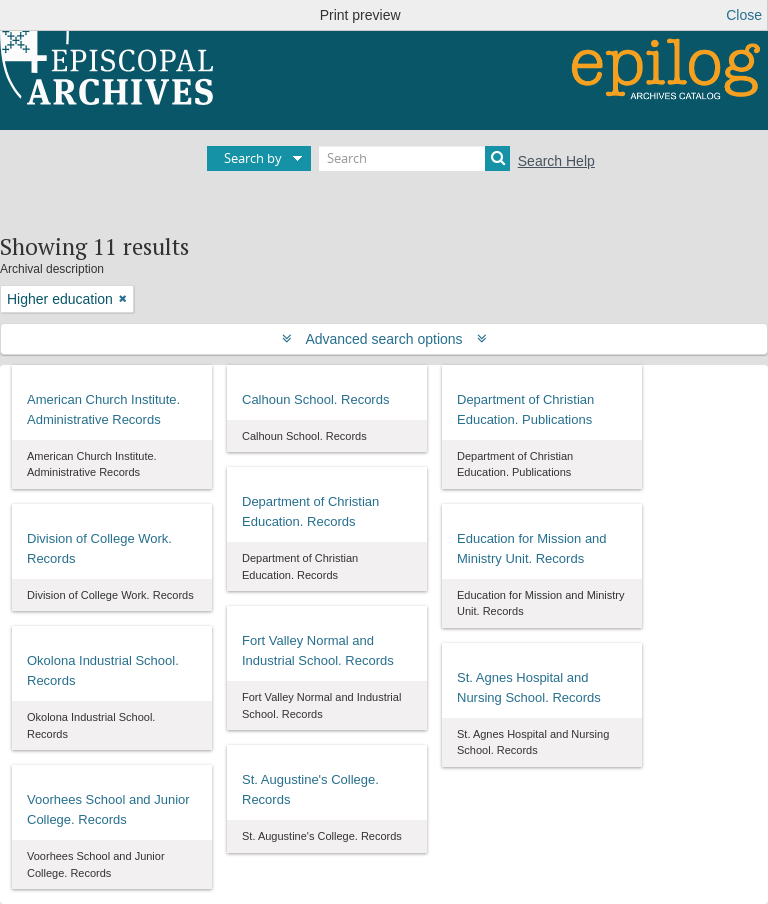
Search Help (556, 161)
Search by (253, 158)
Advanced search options (384, 339)
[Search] (414, 158)
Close (744, 15)
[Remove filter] (123, 299)
